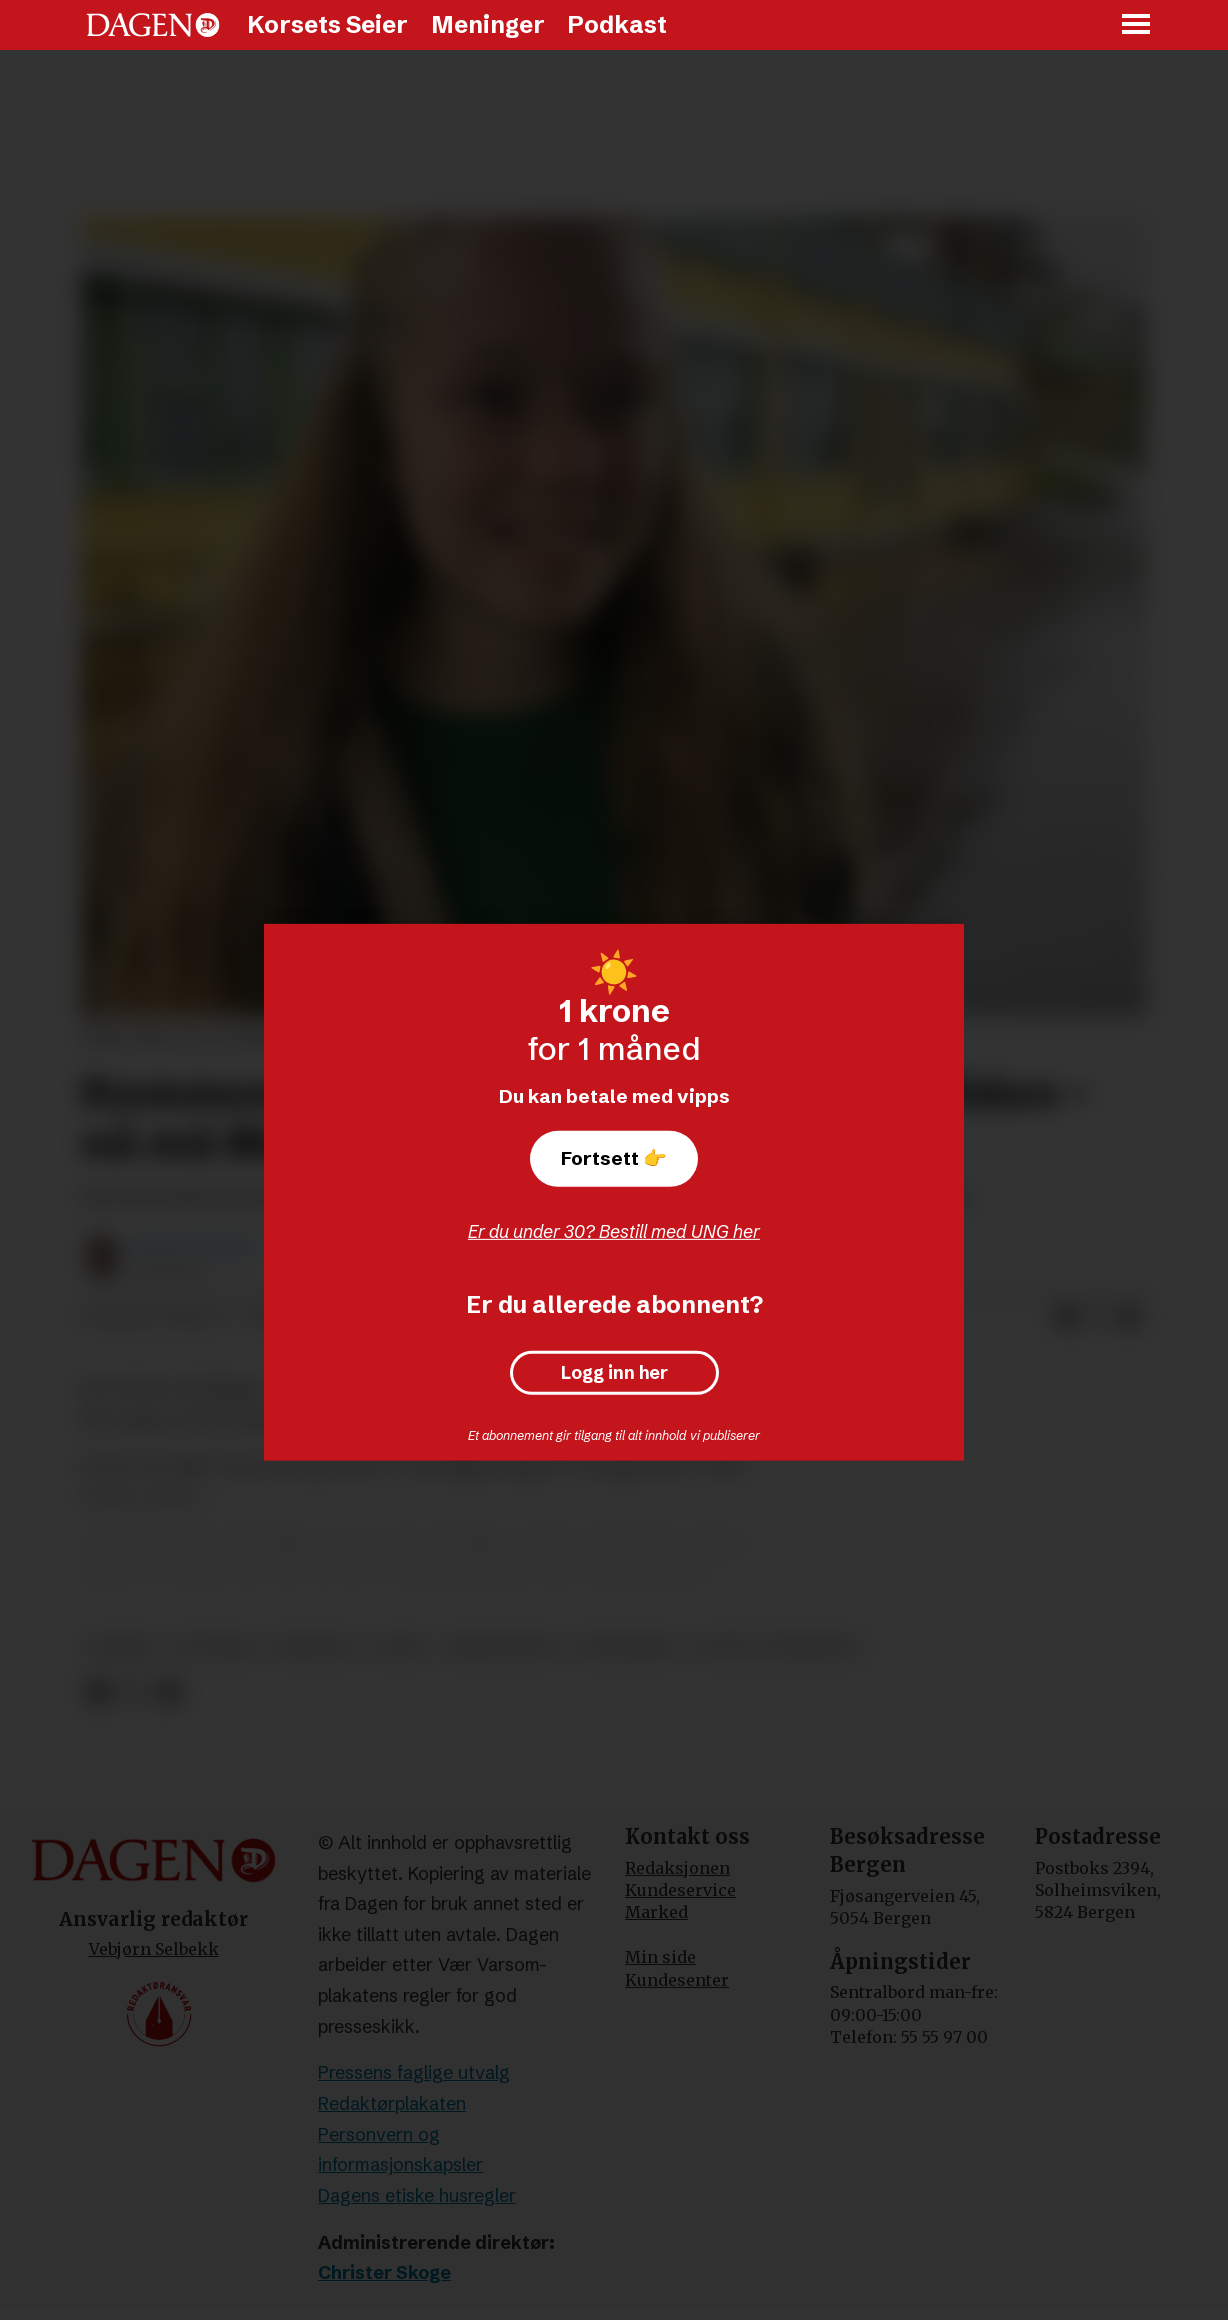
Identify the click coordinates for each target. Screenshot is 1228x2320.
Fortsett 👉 (614, 1158)
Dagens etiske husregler (417, 2195)
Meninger (488, 24)
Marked (656, 1912)
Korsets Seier (327, 24)
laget (399, 1647)
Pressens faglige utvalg (414, 2072)
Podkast (617, 24)
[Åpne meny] (1137, 25)
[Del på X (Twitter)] (1098, 1317)
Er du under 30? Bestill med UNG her (614, 1231)
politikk (213, 1647)
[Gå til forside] (153, 25)
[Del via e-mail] (1130, 1317)
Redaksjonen (677, 1868)
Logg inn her (614, 1373)
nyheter (311, 1647)
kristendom (502, 1647)
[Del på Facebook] (1066, 1317)
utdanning (626, 1647)
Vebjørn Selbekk (154, 1949)
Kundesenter (677, 1980)
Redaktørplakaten (392, 2103)
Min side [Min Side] (660, 1957)
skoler (122, 1647)
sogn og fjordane (777, 1647)
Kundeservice (680, 1890)
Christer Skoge (384, 2272)
